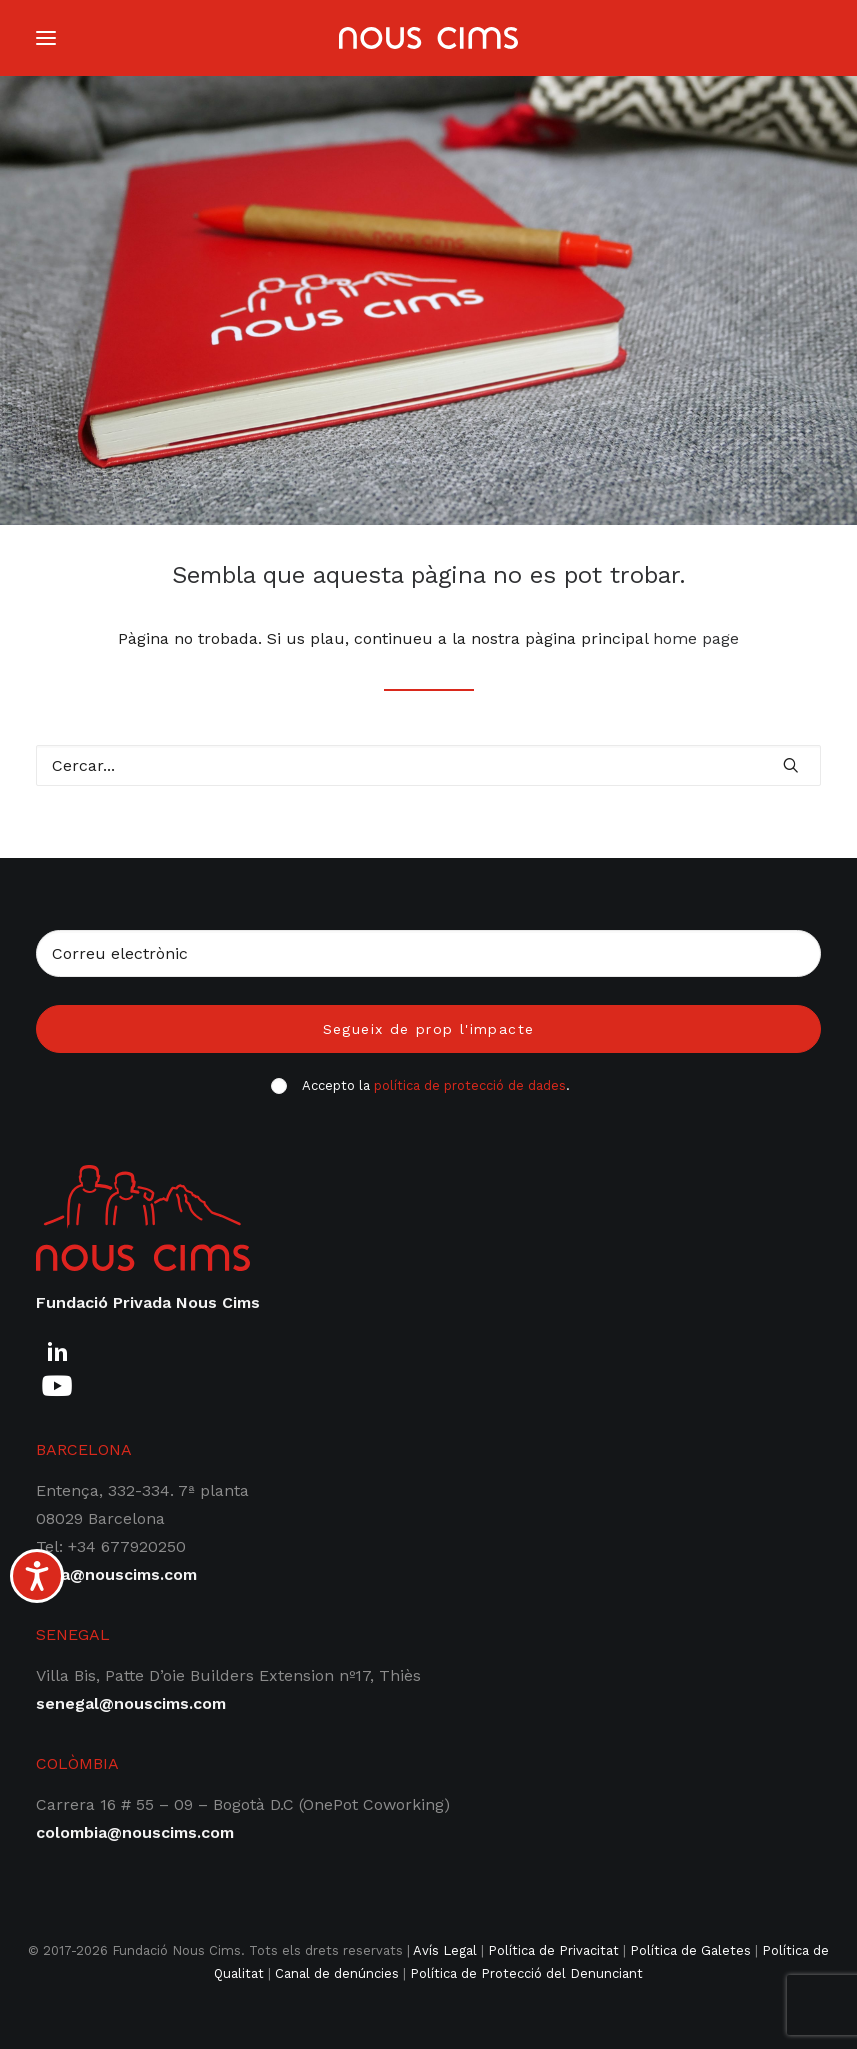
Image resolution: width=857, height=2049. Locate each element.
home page (696, 638)
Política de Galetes (690, 1950)
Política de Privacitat (553, 1950)
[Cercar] (428, 765)
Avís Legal (445, 1950)
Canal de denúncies (337, 1973)
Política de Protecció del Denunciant (526, 1973)
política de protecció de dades (470, 1085)
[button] (791, 765)
